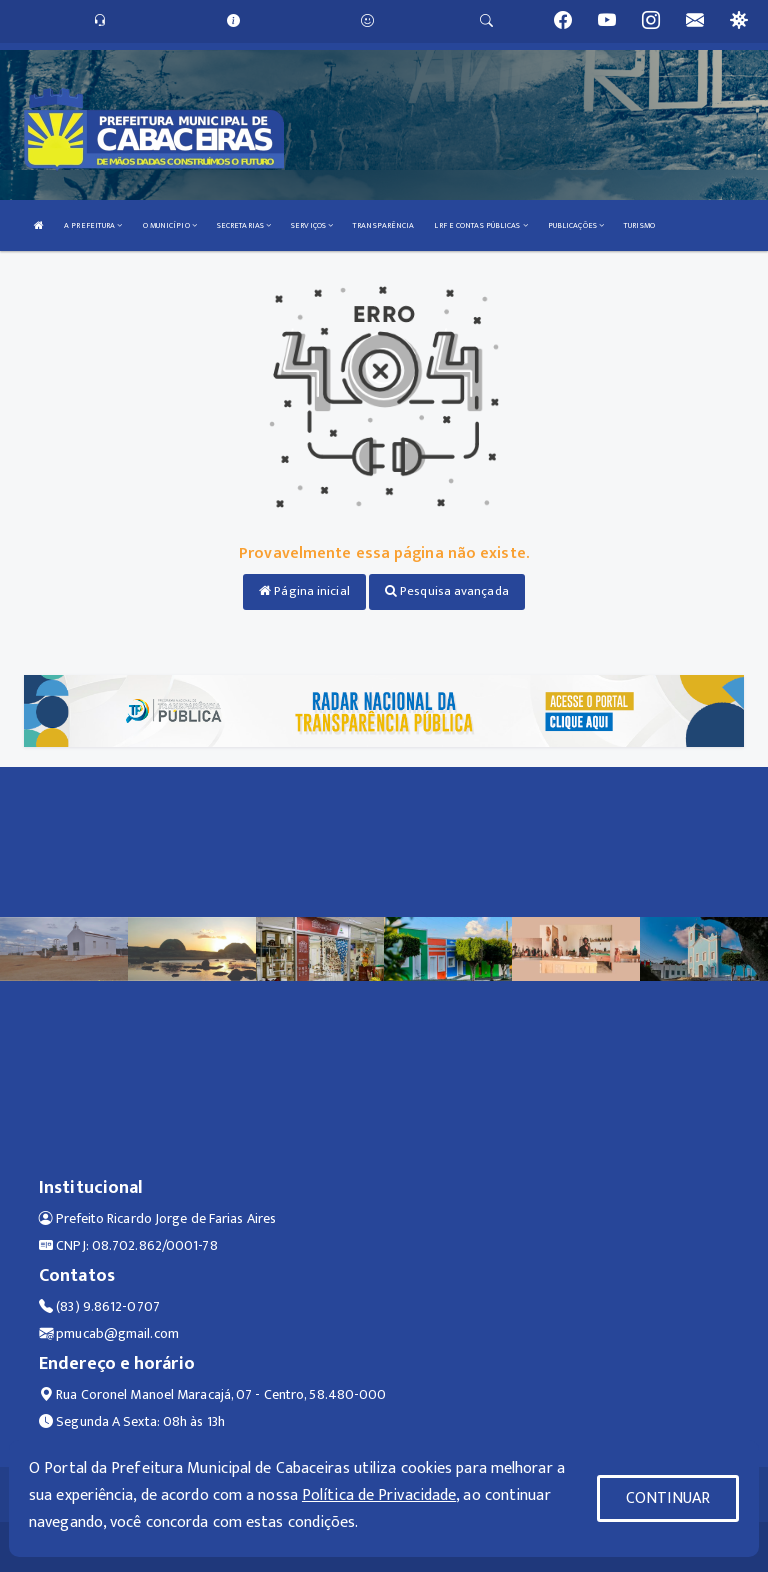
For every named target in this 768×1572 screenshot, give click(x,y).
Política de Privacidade (379, 1495)
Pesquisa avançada (447, 591)
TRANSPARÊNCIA (383, 225)
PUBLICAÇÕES (576, 225)
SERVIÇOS (312, 225)
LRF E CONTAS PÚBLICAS (480, 225)
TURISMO (639, 225)
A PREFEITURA (93, 225)
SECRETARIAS (244, 225)
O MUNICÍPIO (170, 225)
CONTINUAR (668, 1498)
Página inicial (304, 591)
